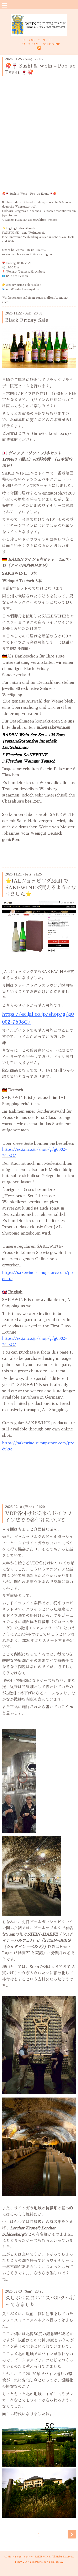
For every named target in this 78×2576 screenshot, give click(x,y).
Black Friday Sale (26, 320)
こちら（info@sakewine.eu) (43, 434)
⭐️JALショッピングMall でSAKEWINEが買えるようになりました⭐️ (40, 887)
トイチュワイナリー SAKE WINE (31, 2557)
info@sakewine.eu (55, 727)
